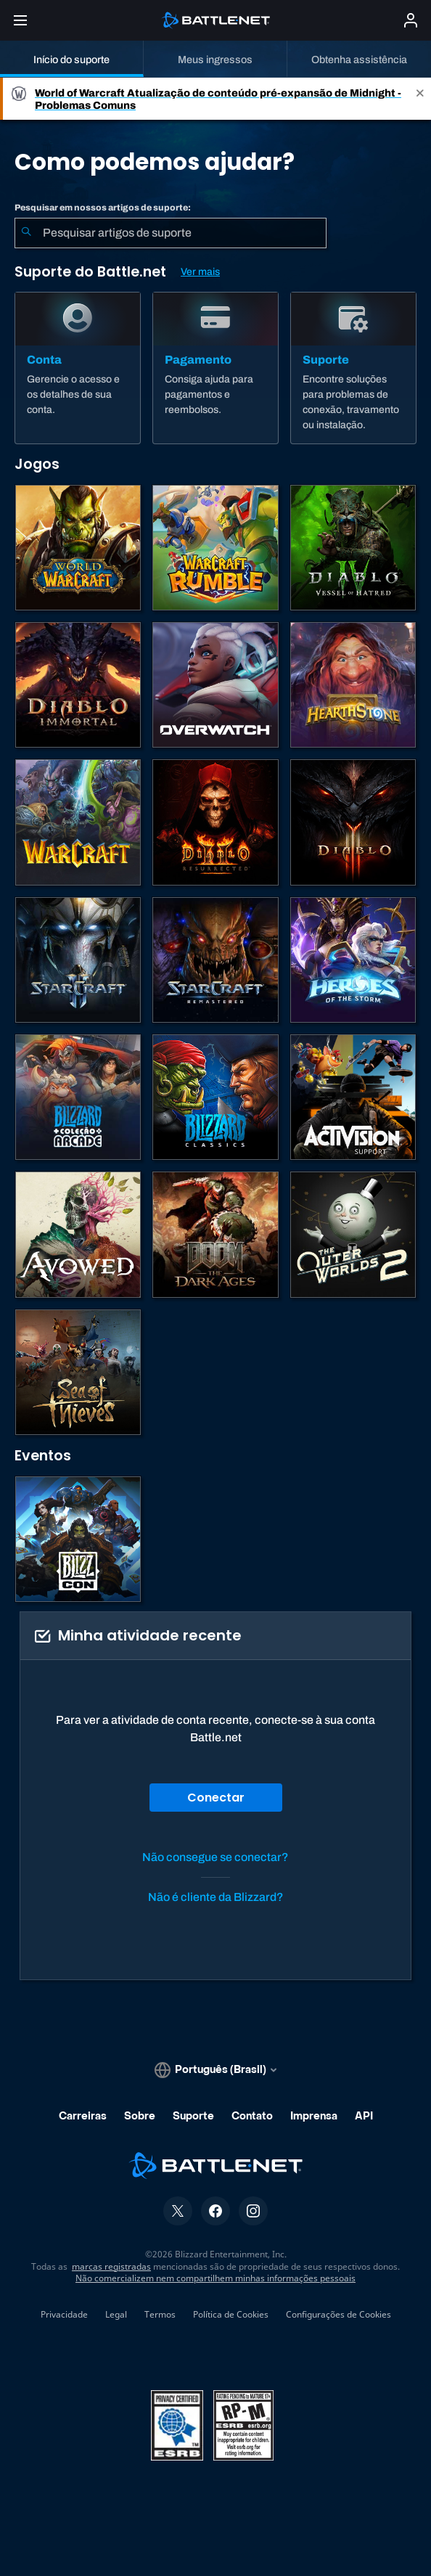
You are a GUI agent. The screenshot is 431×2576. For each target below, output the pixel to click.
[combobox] (171, 233)
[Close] (420, 99)
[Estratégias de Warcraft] (78, 822)
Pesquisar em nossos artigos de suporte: (103, 208)
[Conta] (78, 368)
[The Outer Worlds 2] (353, 1234)
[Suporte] (353, 368)
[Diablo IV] (353, 547)
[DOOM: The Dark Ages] (215, 1234)
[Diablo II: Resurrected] (215, 822)
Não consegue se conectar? (215, 1857)
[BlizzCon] (78, 1539)
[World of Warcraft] (78, 547)
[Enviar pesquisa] (26, 233)
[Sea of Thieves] (78, 1372)
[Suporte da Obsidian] (78, 1234)
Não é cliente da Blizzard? (216, 1897)
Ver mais (200, 271)
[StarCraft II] (78, 959)
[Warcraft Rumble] (215, 547)
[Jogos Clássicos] (215, 1097)
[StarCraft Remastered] (215, 959)
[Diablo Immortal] (78, 684)
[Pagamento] (215, 368)
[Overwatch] (215, 684)
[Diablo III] (353, 822)
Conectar (216, 1797)
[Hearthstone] (353, 684)
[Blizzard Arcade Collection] (78, 1097)
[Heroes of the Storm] (353, 959)
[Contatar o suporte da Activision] (353, 1097)
